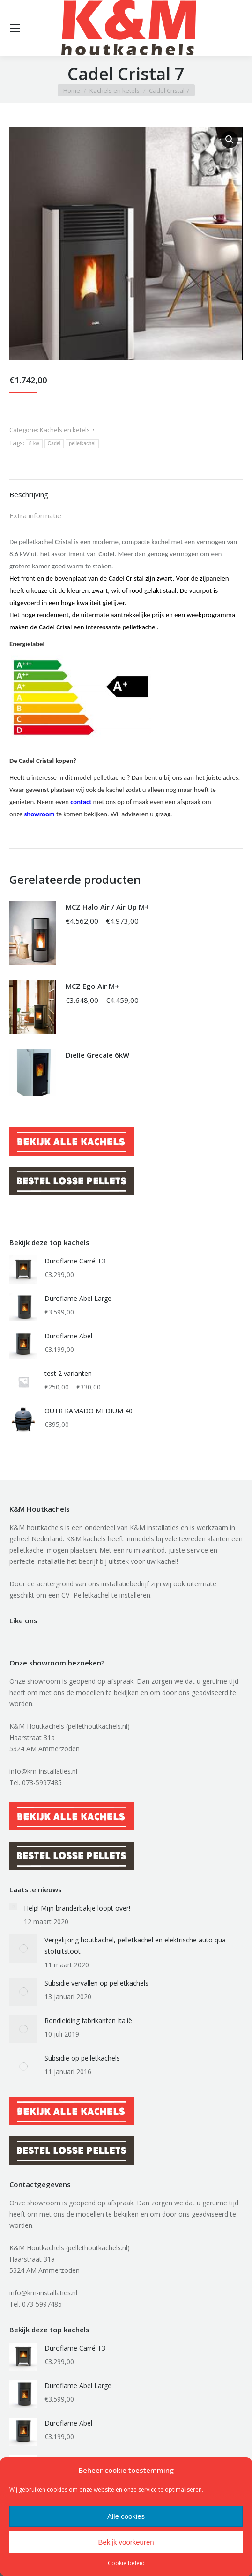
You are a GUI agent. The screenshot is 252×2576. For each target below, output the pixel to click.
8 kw (34, 443)
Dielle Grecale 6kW (97, 1055)
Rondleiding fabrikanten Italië (88, 2020)
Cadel (54, 443)
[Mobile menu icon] (15, 28)
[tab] (126, 489)
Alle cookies (126, 2516)
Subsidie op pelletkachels (82, 2057)
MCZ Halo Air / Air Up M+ (107, 906)
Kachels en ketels (65, 430)
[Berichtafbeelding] (13, 1906)
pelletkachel (82, 443)
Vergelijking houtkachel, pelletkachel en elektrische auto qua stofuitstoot (135, 1945)
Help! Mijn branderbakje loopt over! (77, 1908)
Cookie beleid (126, 2563)
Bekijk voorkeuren (126, 2542)
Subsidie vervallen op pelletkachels (96, 1983)
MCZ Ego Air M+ (92, 986)
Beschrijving (28, 494)
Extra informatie (35, 515)
